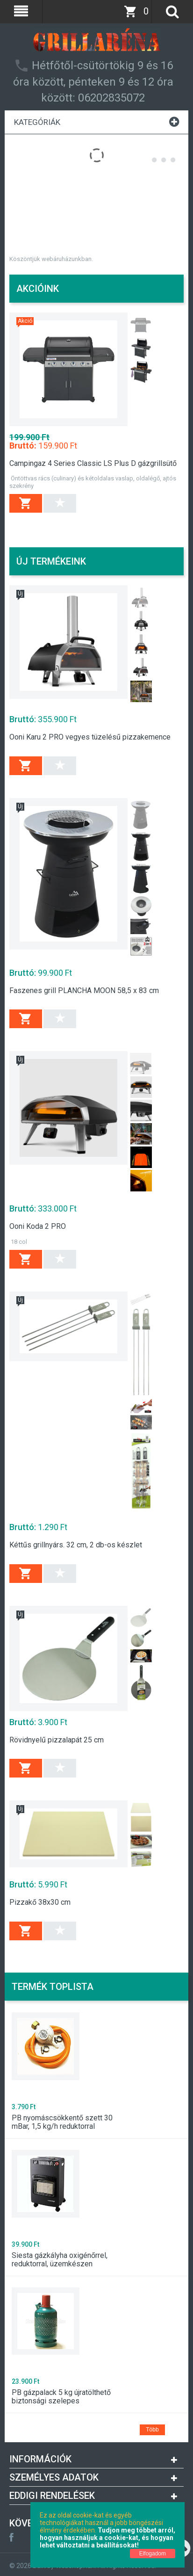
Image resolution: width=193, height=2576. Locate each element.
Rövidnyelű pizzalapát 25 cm (56, 1740)
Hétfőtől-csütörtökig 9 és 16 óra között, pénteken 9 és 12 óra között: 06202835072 (93, 81)
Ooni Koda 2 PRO (37, 1226)
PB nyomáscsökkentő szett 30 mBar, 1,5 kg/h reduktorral (62, 2122)
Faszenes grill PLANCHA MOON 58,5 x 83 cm (84, 991)
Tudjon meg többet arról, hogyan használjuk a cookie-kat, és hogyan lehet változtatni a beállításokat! (107, 2537)
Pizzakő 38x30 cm (40, 1902)
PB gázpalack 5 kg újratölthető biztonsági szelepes (61, 2396)
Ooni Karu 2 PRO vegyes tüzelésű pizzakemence (90, 737)
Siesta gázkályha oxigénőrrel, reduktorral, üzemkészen (59, 2259)
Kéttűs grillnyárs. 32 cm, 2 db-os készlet (75, 1545)
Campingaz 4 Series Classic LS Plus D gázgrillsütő (93, 463)
